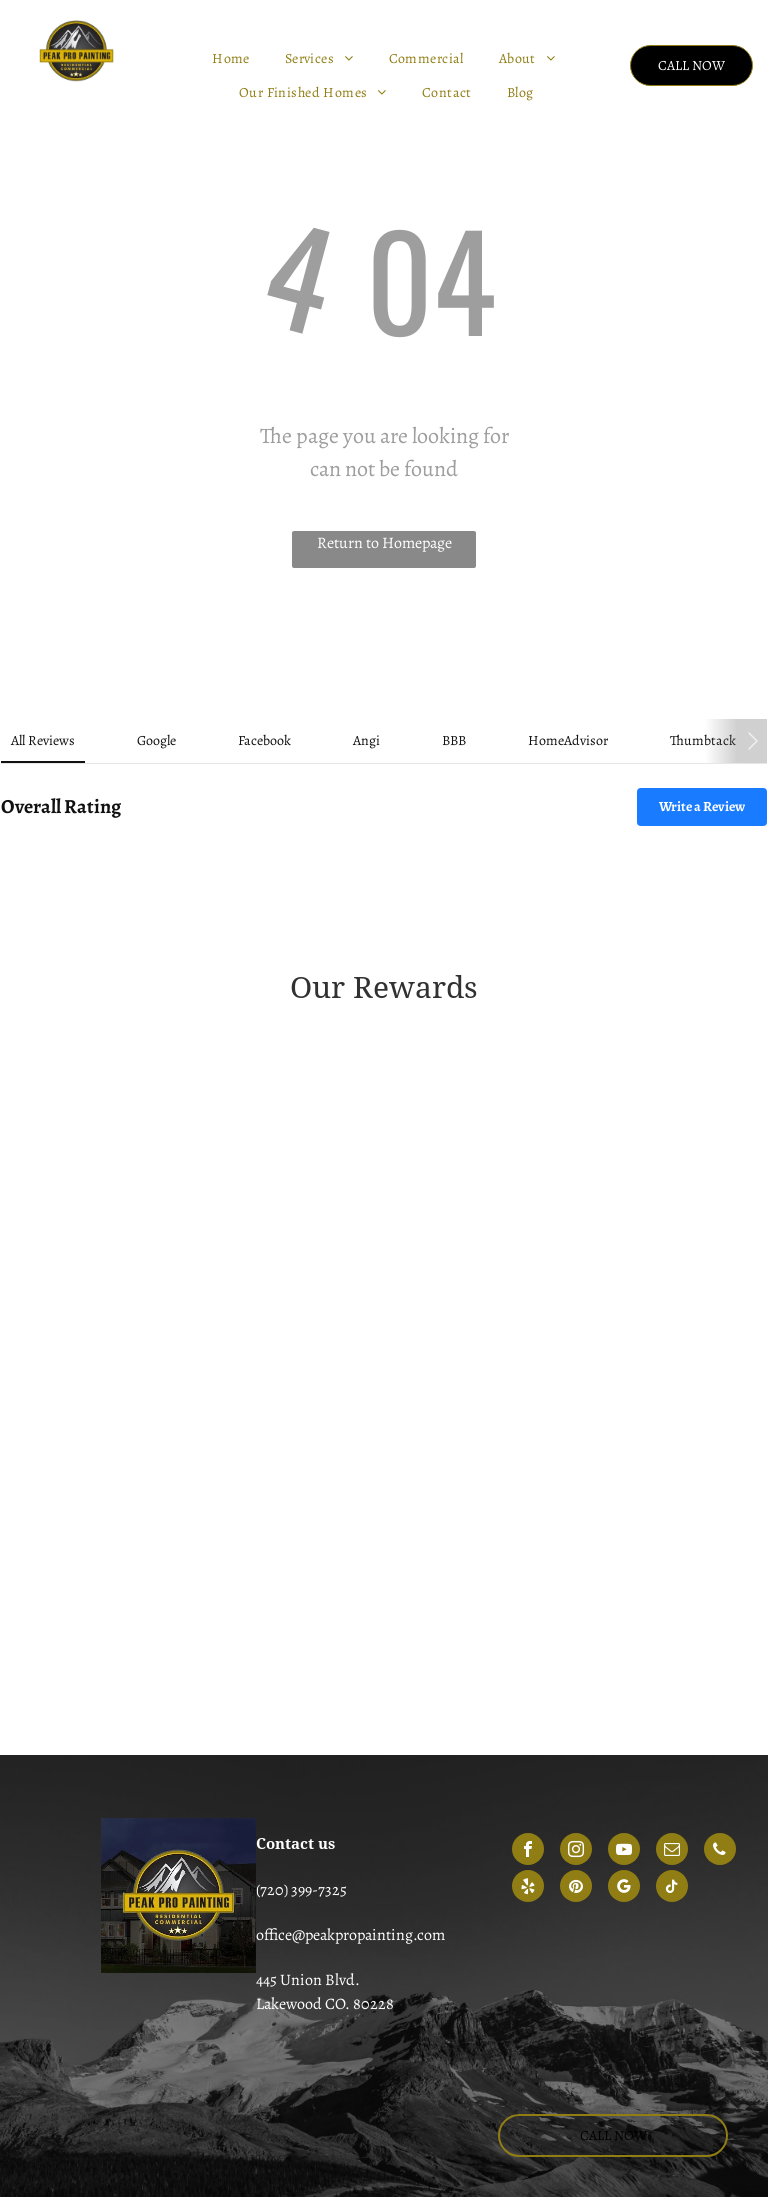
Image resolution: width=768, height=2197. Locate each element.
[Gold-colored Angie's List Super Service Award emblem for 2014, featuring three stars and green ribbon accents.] (555, 1068)
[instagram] (576, 1851)
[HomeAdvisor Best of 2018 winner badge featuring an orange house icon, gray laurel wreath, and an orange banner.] (555, 1530)
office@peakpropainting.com (350, 1935)
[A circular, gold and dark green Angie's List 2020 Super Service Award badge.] (555, 1299)
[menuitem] (233, 59)
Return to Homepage (384, 543)
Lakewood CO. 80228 (325, 2004)
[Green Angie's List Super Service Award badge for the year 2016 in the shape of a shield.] (555, 1145)
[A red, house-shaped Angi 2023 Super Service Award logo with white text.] (213, 1453)
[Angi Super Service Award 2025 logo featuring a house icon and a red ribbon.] (555, 1453)
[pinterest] (576, 1888)
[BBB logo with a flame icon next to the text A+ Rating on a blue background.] (555, 1684)
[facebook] (528, 1851)
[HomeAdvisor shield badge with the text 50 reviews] (555, 1607)
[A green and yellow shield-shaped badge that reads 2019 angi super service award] (213, 1299)
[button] (16, 866)
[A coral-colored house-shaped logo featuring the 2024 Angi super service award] (213, 1530)
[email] (672, 1851)
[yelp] (528, 1888)
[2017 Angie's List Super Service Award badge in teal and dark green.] (213, 1222)
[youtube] (624, 1851)
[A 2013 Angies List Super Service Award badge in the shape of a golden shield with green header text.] (213, 1068)
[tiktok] (672, 1888)
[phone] (720, 1851)
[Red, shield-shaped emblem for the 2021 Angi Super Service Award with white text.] (213, 1376)
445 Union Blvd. (308, 1980)
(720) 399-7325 (301, 1890)
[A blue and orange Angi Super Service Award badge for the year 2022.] (555, 1376)
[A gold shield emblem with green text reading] (213, 1145)
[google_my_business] (624, 1888)
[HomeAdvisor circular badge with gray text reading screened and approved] (213, 1684)
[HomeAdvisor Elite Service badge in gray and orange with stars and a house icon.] (213, 1607)
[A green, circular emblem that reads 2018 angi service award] (555, 1222)
